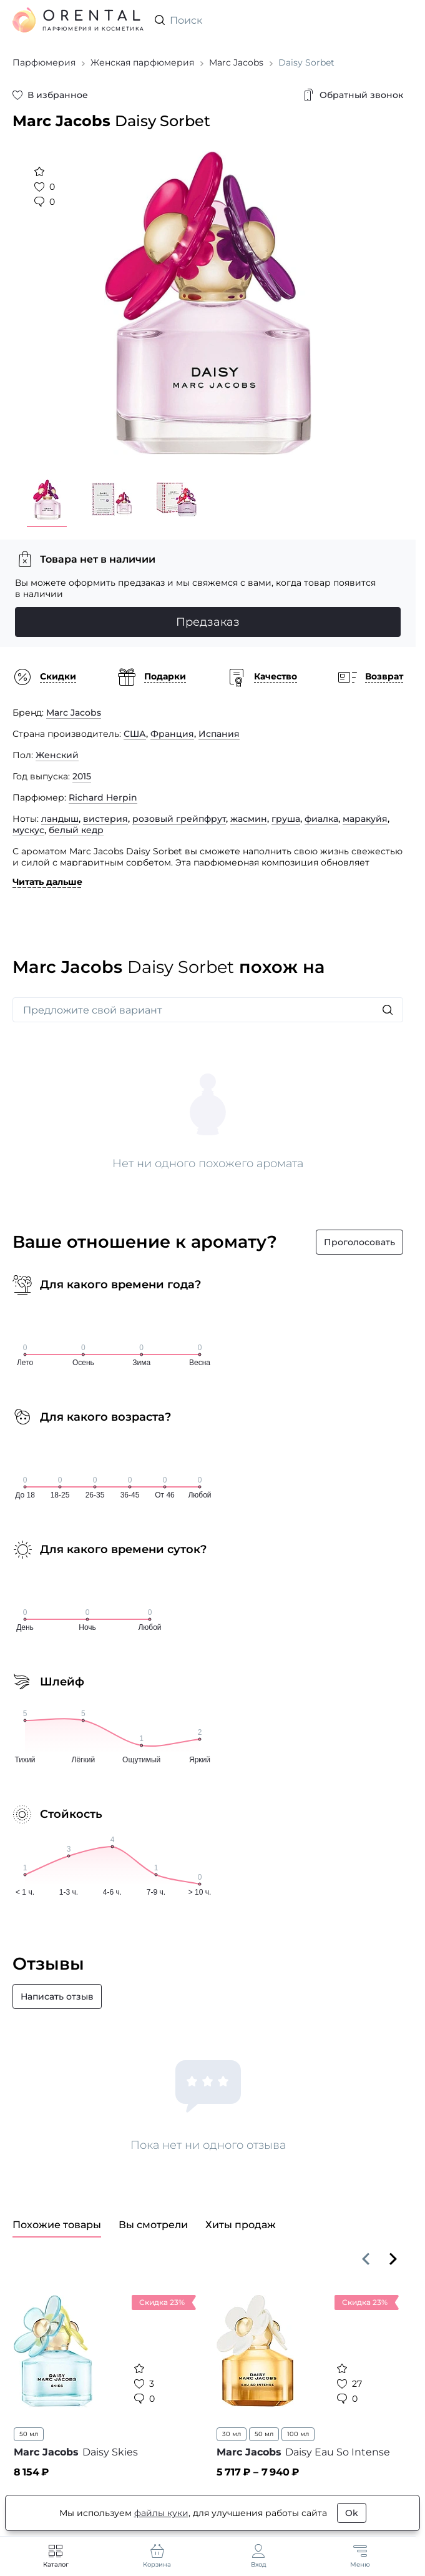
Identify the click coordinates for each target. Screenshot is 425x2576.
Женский (57, 755)
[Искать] (388, 1010)
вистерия (105, 818)
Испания (219, 733)
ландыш (60, 818)
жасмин (248, 818)
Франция (172, 733)
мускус (28, 830)
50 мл (28, 2434)
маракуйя (365, 818)
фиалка (321, 818)
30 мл (231, 2434)
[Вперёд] (393, 2259)
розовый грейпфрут (179, 818)
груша (285, 818)
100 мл (298, 2434)
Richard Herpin (103, 797)
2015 (81, 776)
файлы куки (161, 2513)
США (135, 733)
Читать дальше (47, 881)
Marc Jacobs (73, 712)
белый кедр (76, 830)
